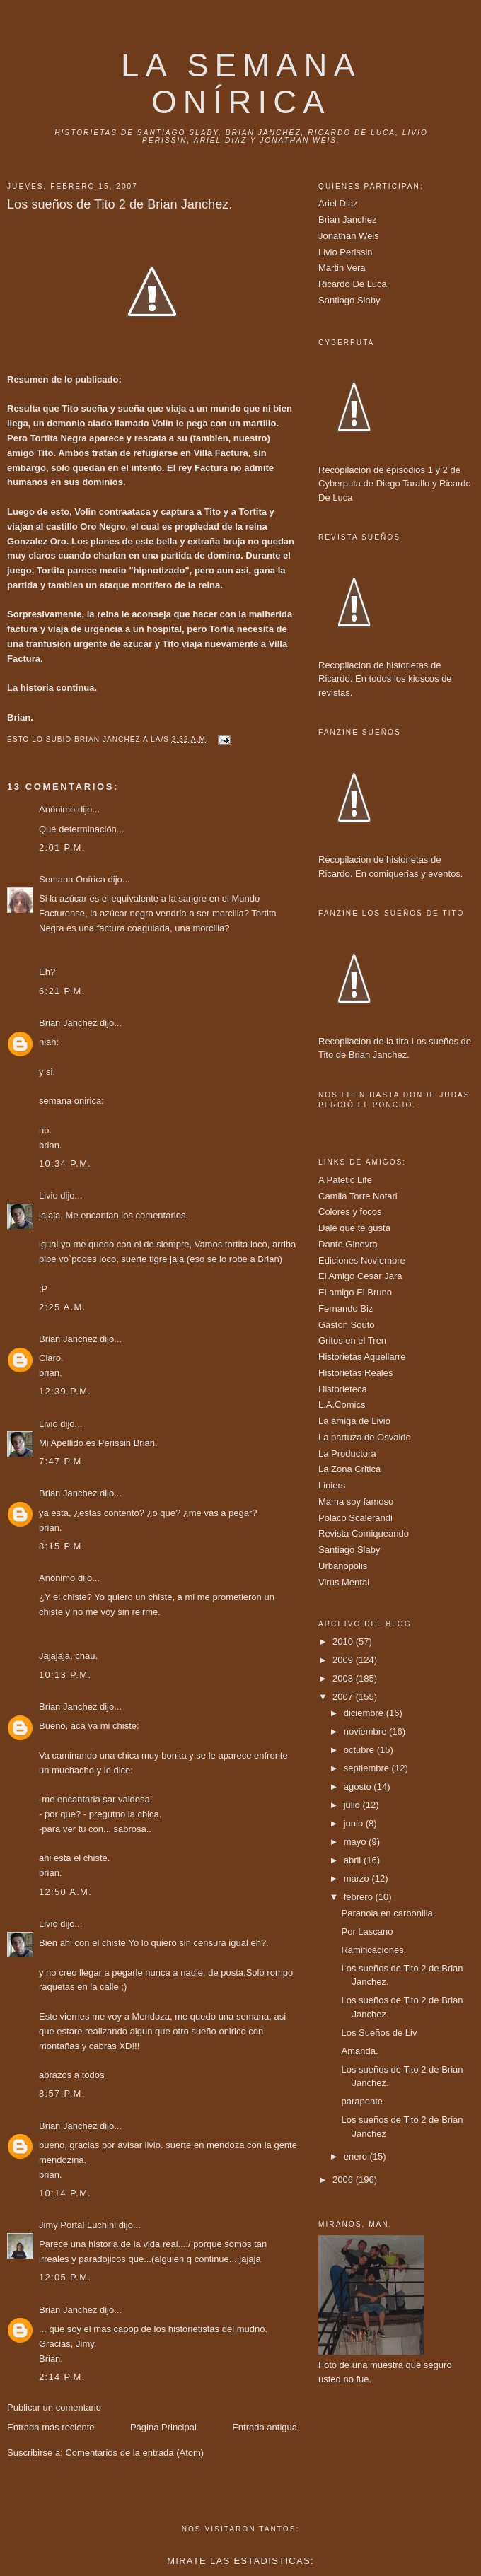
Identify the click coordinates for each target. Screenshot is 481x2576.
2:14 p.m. (62, 2377)
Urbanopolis (342, 1566)
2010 (344, 1641)
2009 (344, 1660)
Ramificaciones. (373, 1950)
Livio (48, 1195)
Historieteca (342, 1389)
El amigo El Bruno (355, 1292)
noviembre (366, 1731)
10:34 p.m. (65, 1163)
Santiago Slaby (349, 300)
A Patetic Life (345, 1180)
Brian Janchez (68, 1023)
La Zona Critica (349, 1469)
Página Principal (163, 2427)
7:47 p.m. (62, 1461)
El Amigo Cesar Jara (360, 1276)
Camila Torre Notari (358, 1196)
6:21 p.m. (62, 991)
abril (354, 1860)
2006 (344, 2179)
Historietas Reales (355, 1373)
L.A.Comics (341, 1404)
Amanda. (359, 2051)
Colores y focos (350, 1211)
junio (355, 1823)
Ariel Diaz (338, 203)
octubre (360, 1749)
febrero (360, 1897)
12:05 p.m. (65, 2277)
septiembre (368, 1768)
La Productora (347, 1453)
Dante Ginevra (348, 1244)
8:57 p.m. (62, 2093)
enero (357, 2156)
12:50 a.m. (65, 1892)
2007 (344, 1696)
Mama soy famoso (355, 1501)
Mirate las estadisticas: (240, 2560)
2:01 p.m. (62, 847)
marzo (358, 1878)
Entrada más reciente (51, 2427)
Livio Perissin (345, 252)
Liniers (331, 1485)
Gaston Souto (346, 1324)
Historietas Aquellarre (362, 1356)
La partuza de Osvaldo (364, 1437)
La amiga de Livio (354, 1421)
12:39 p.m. (65, 1391)
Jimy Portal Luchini (77, 2225)
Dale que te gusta (354, 1228)
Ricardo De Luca (352, 284)
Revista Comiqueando (363, 1533)
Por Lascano (367, 1931)
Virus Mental (343, 1582)
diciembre (365, 1713)
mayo (356, 1841)
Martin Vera (341, 267)
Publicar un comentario (54, 2407)
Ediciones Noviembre (361, 1260)
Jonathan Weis (348, 236)
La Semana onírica (241, 83)
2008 (344, 1678)
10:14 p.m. (65, 2193)
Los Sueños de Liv (379, 2032)
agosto (359, 1786)
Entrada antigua (264, 2427)
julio (353, 1805)
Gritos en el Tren (352, 1340)
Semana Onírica (72, 879)
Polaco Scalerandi (355, 1518)
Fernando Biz (345, 1308)
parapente (362, 2101)
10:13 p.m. (65, 1674)
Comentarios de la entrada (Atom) (134, 2452)
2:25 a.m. (62, 1307)
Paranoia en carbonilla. (388, 1913)
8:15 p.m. (62, 1546)
